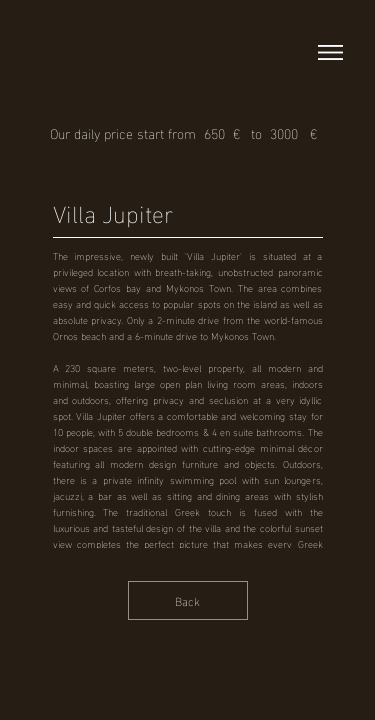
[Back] (188, 600)
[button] (330, 52)
